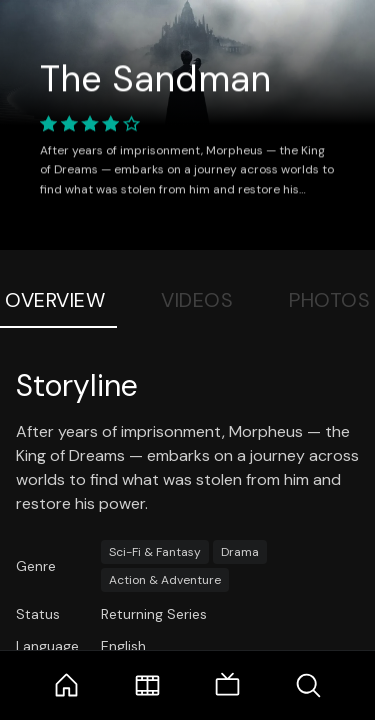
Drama (240, 552)
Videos (197, 300)
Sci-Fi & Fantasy (155, 552)
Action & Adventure (165, 580)
